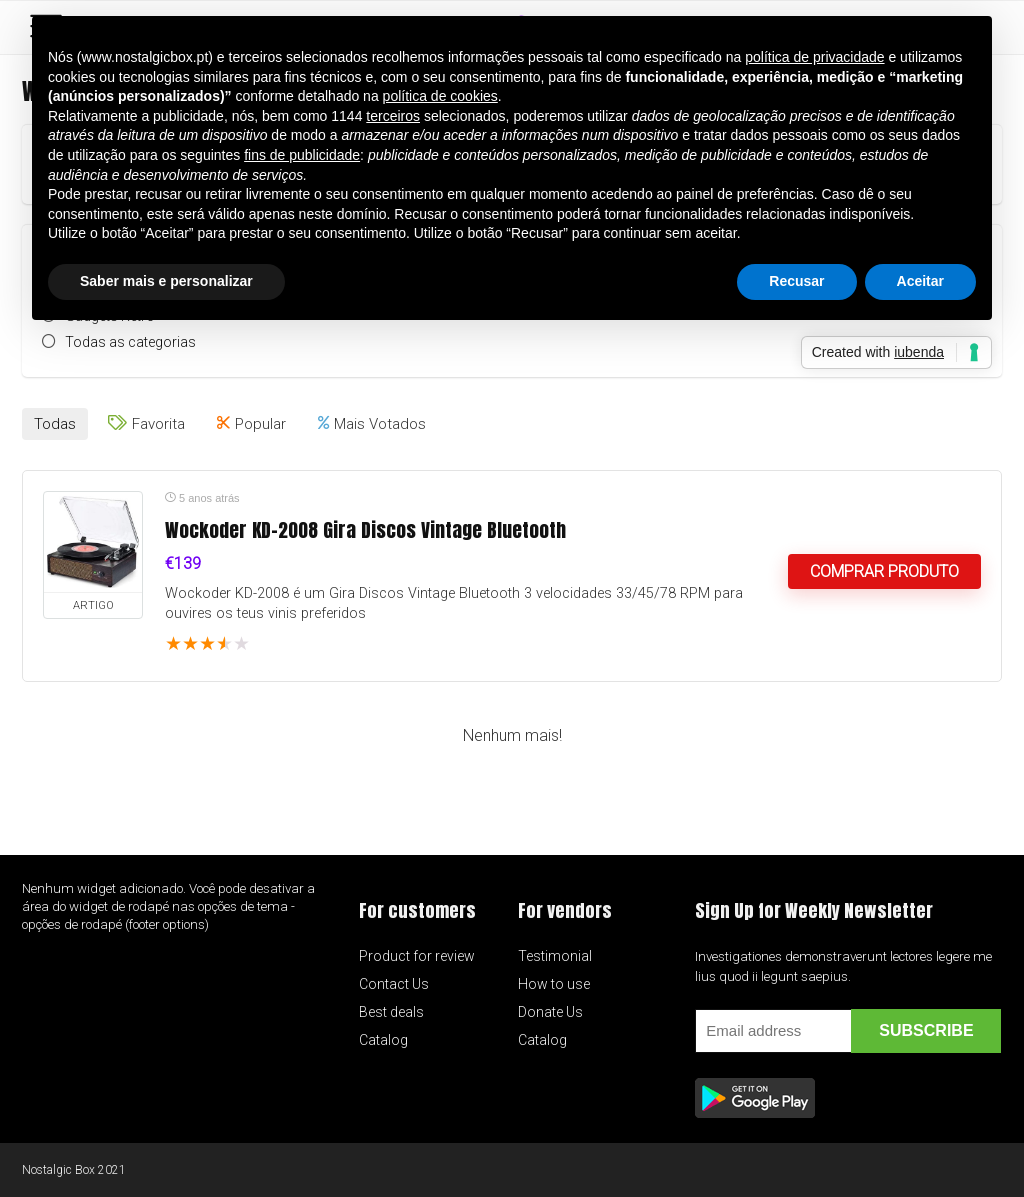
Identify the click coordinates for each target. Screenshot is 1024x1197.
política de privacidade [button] (814, 57)
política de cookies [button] (440, 96)
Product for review (417, 956)
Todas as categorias (130, 342)
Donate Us (550, 1012)
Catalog (383, 1040)
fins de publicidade (302, 155)
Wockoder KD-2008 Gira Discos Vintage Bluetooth (365, 529)
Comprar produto (884, 571)
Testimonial (555, 956)
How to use (554, 984)
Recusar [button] (796, 281)
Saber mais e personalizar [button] (166, 281)
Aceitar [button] (920, 281)
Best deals (391, 1012)
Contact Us (394, 984)
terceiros (393, 116)
